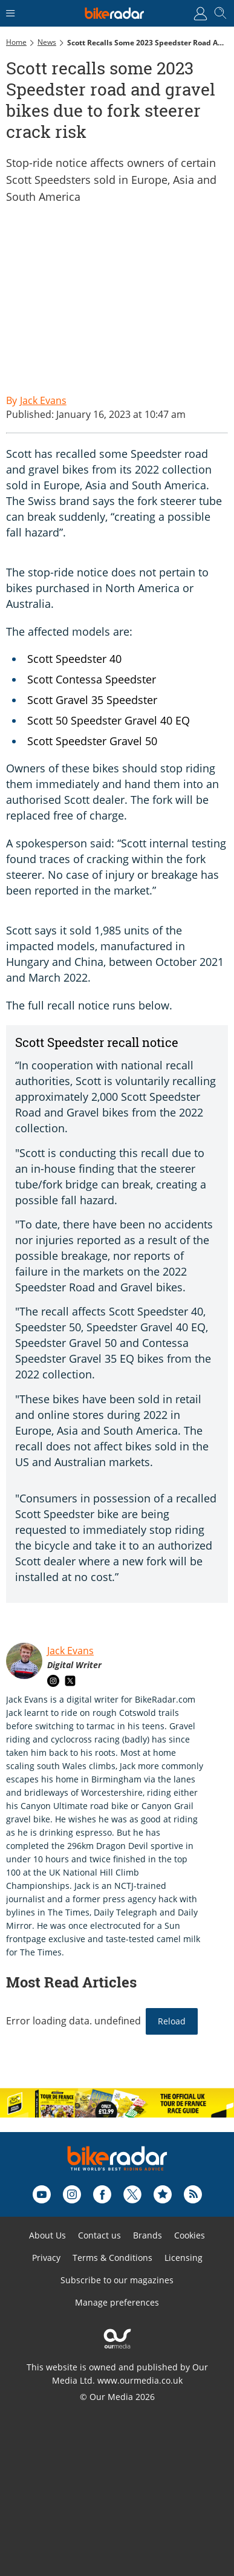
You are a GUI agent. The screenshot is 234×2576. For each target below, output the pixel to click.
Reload (172, 2021)
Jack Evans (70, 1650)
